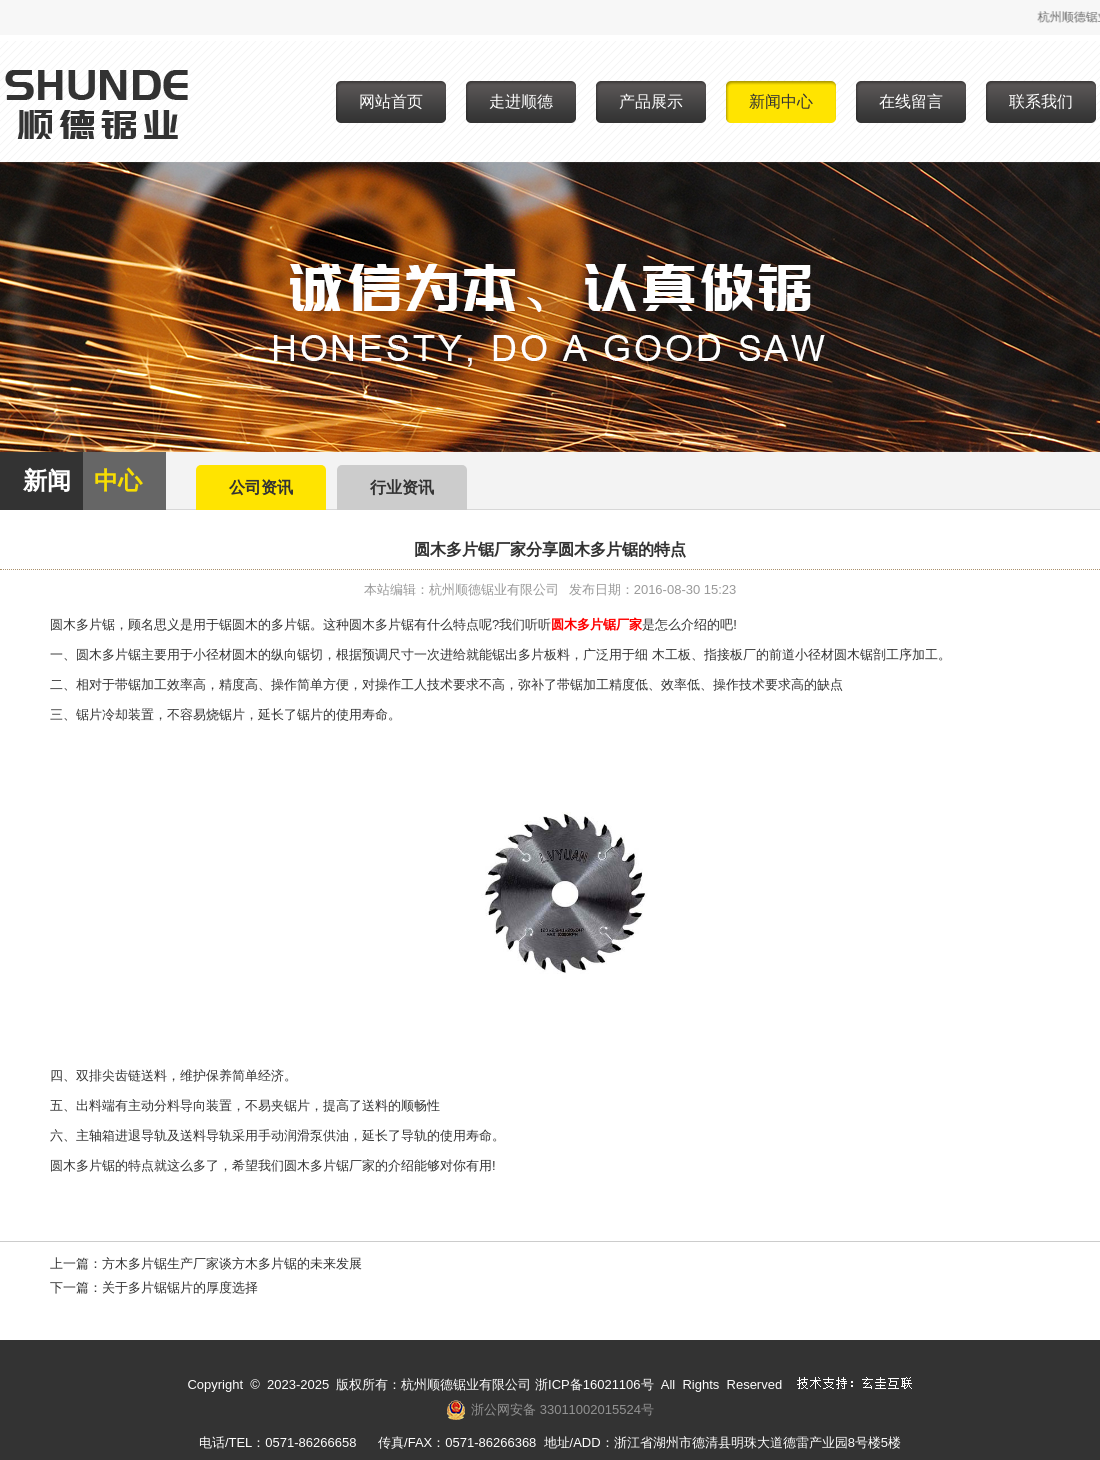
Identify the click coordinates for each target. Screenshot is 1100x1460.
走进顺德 (521, 101)
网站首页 (391, 101)
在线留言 (911, 101)
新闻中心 (781, 101)
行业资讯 (402, 487)
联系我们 (1041, 101)
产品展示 (651, 101)
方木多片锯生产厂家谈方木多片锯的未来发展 (232, 1263)
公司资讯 (261, 487)
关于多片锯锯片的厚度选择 (180, 1287)
